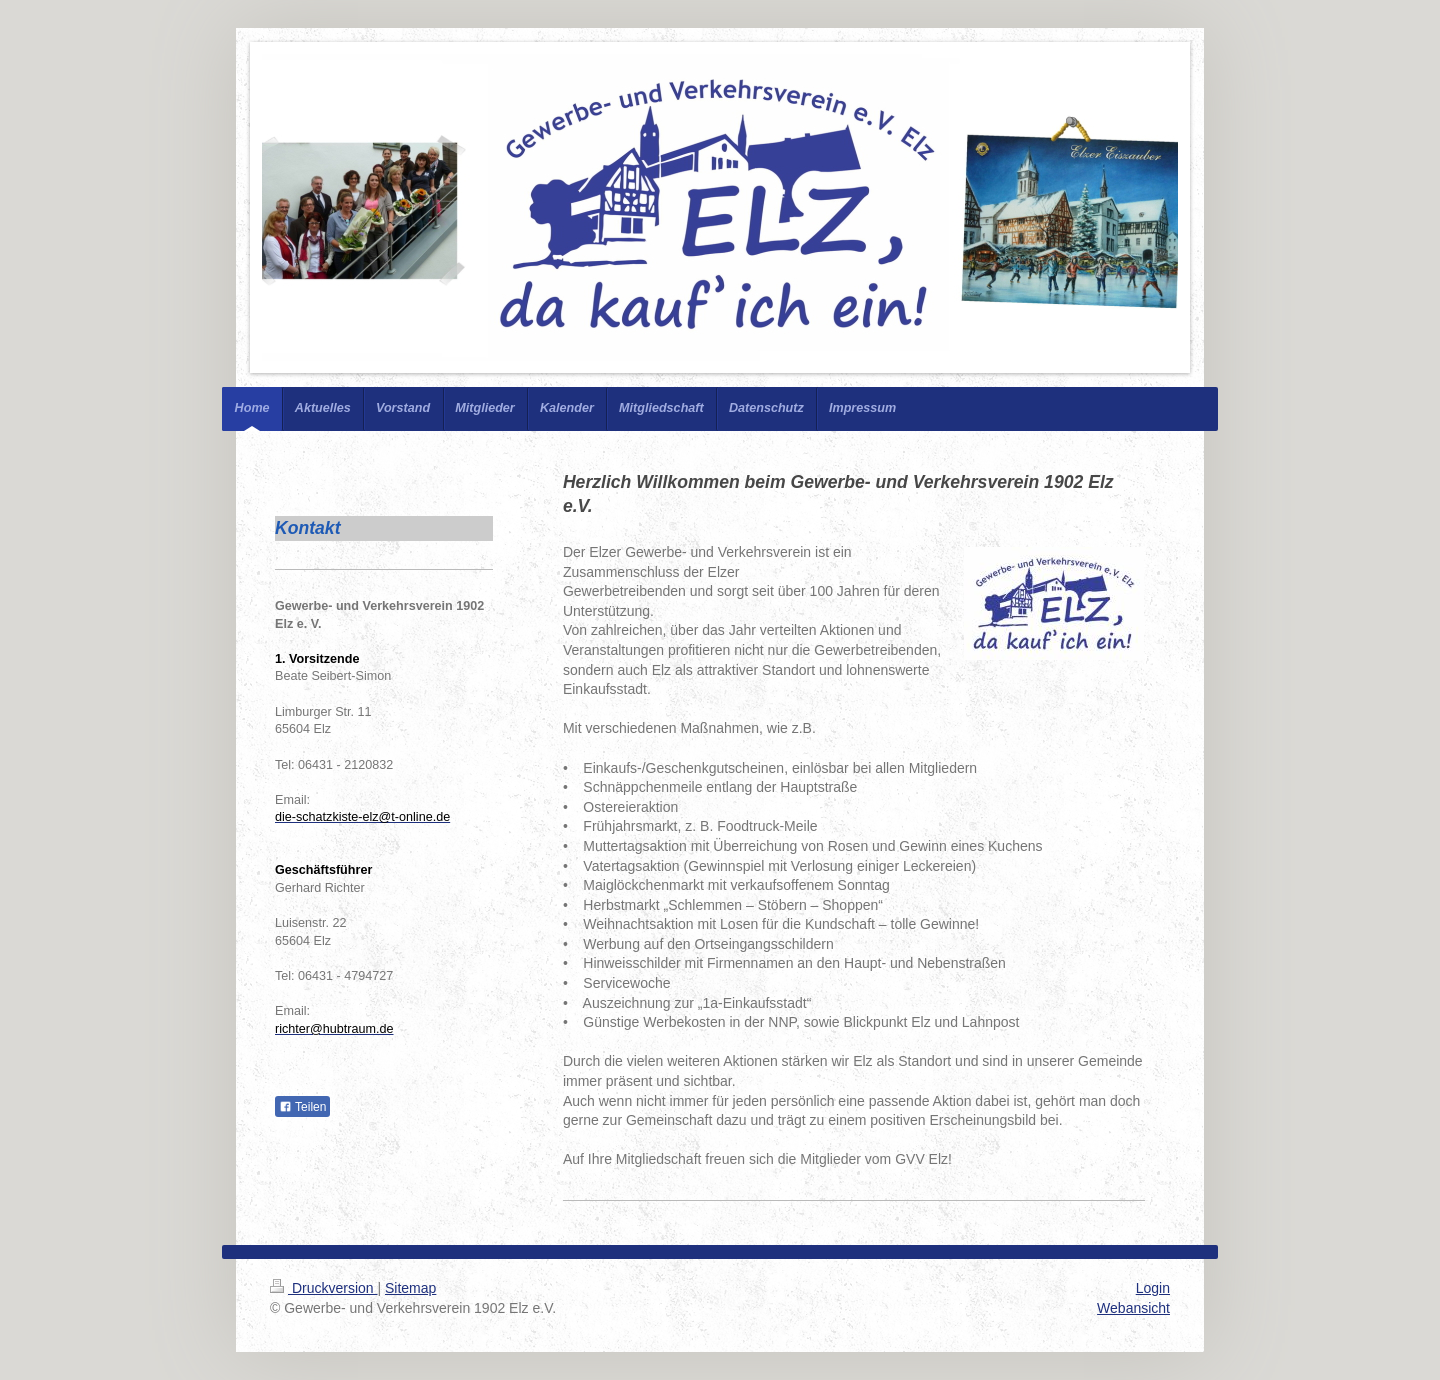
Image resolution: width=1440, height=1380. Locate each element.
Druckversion (323, 1288)
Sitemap (410, 1288)
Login (1153, 1288)
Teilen (302, 1107)
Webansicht (1133, 1308)
